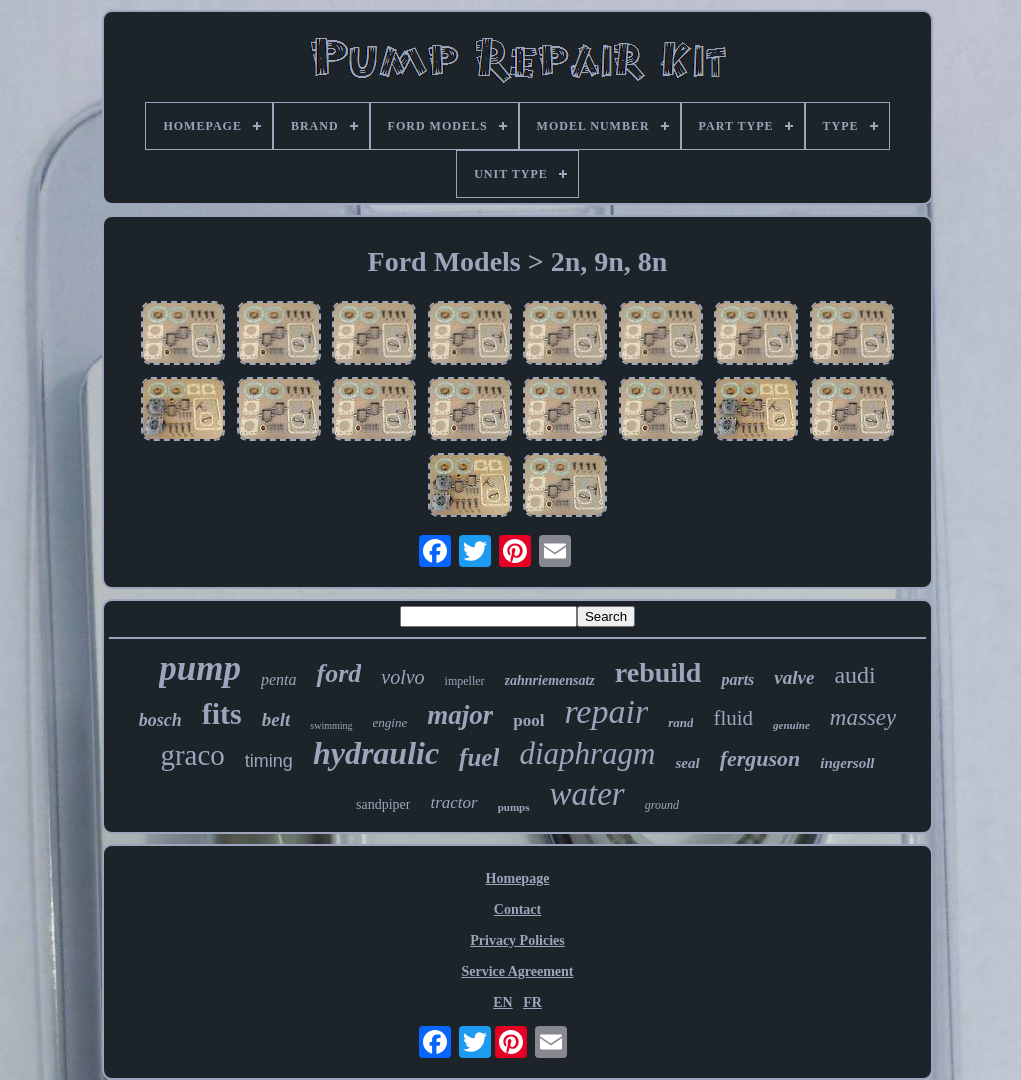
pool (528, 720)
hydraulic (376, 753)
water (587, 794)
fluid (733, 718)
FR (532, 1002)
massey (863, 717)
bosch (160, 720)
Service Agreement (517, 971)
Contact (517, 909)
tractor (453, 802)
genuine (791, 725)
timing (269, 761)
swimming (331, 725)
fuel (479, 757)
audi (854, 675)
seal (687, 763)
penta (279, 679)
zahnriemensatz (550, 680)
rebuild (658, 672)
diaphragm (587, 753)
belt (276, 719)
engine (390, 722)
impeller (465, 681)
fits (222, 713)
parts (737, 679)
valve (794, 677)
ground (662, 805)
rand (680, 722)
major (460, 715)
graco (192, 755)
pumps (514, 807)
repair (606, 711)
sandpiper (383, 804)
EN (502, 1002)
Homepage (518, 878)
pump (200, 668)
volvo (402, 677)
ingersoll (847, 763)
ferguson (760, 758)
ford (338, 673)
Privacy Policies (517, 940)
